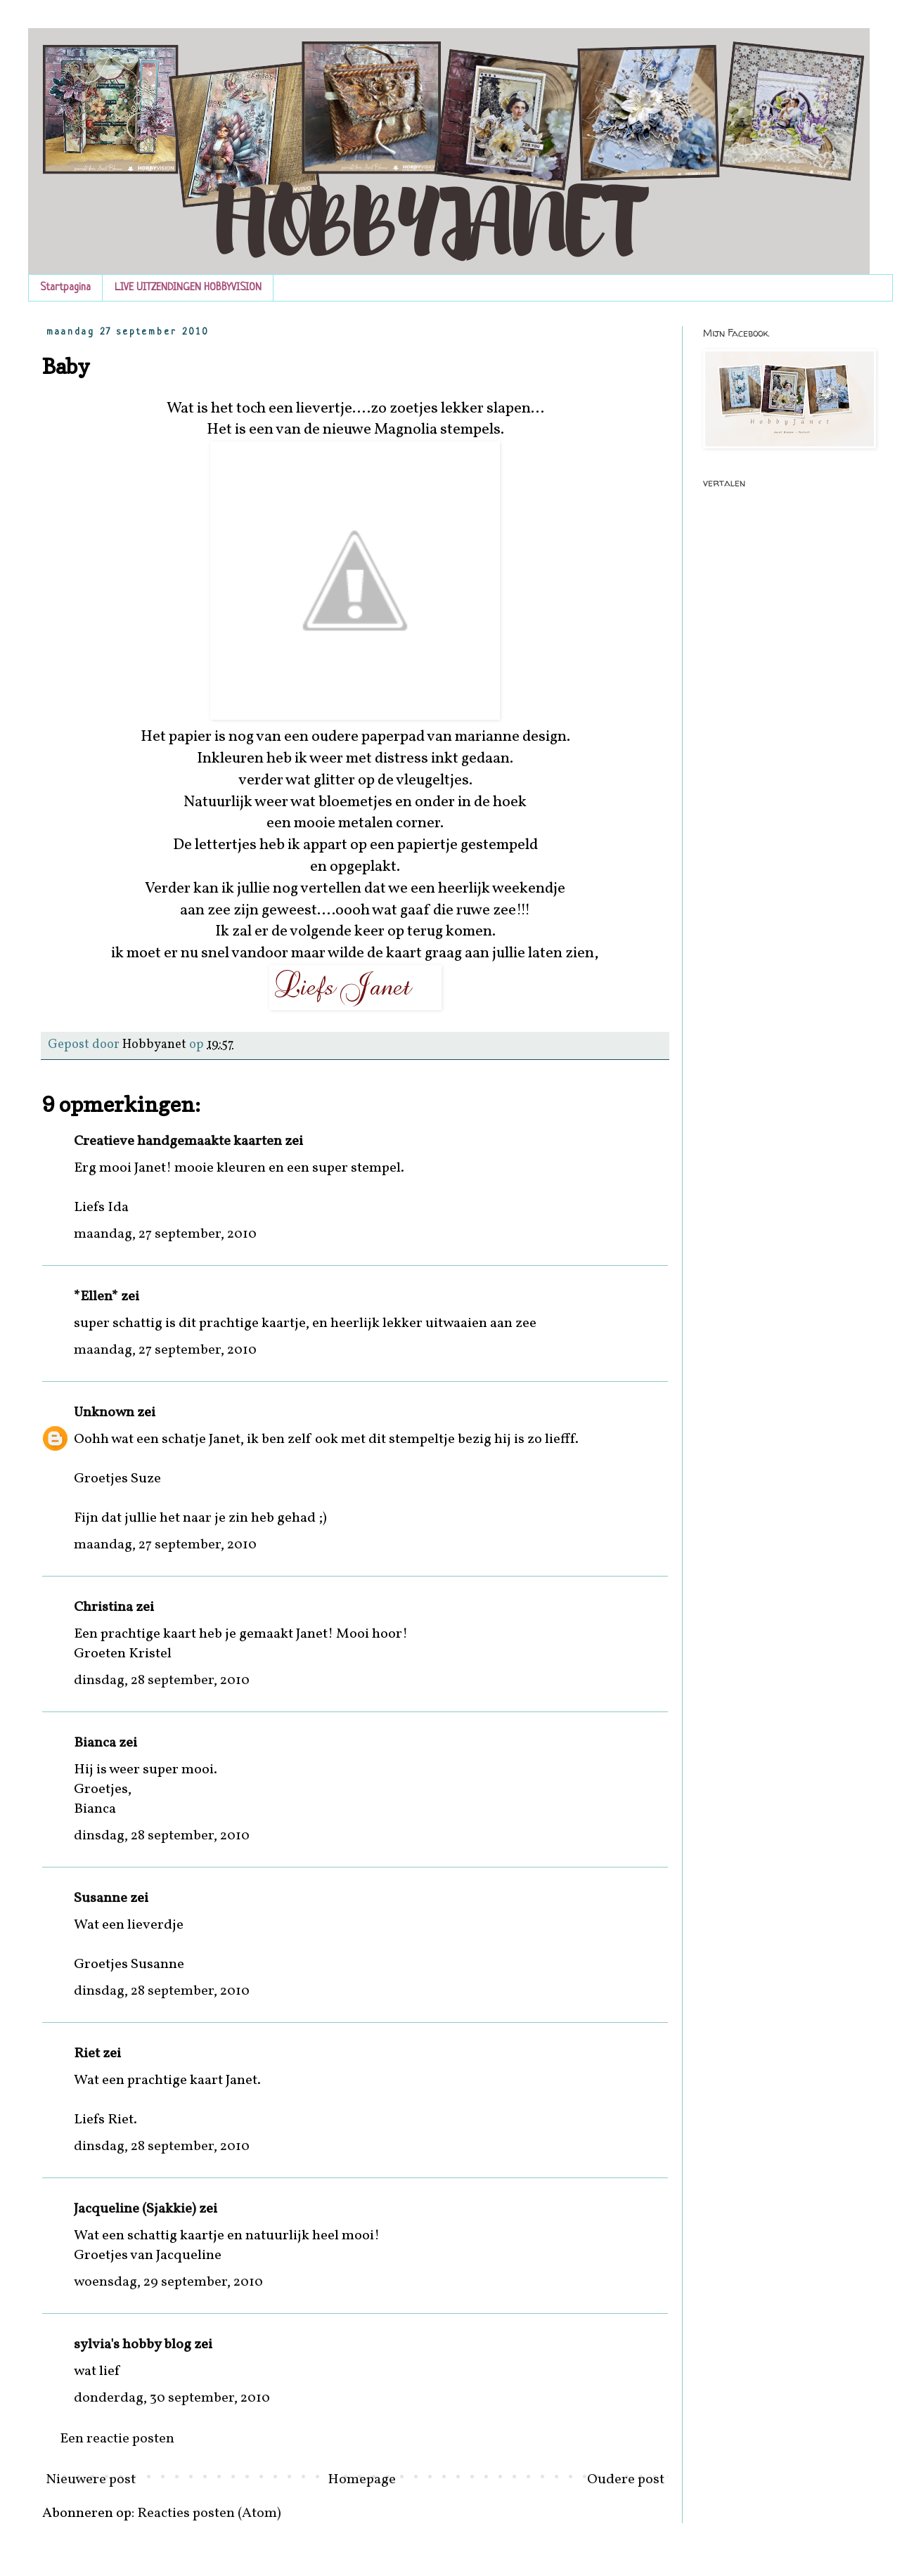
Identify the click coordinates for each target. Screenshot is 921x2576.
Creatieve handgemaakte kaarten (178, 1141)
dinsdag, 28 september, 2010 (162, 1680)
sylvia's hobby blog (132, 2345)
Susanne (100, 1898)
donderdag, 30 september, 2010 (172, 2398)
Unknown (104, 1413)
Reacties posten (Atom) (209, 2513)
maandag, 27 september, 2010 (165, 1234)
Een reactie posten (117, 2439)
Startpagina (65, 288)
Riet (87, 2054)
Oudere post (625, 2480)
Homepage (362, 2480)
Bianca (95, 1743)
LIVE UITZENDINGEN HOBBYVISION (188, 288)
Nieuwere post (91, 2480)
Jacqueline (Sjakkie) (135, 2209)
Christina (103, 1607)
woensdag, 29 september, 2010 (168, 2282)
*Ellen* (96, 1297)
